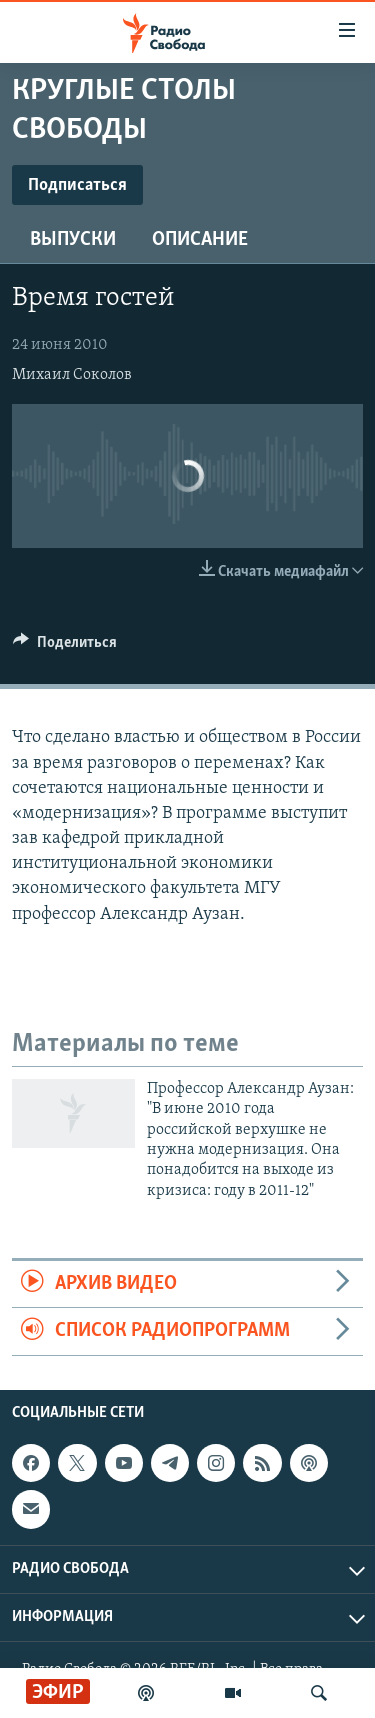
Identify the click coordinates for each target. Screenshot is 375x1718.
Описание (200, 240)
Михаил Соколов (72, 375)
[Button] (65, 647)
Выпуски (73, 240)
